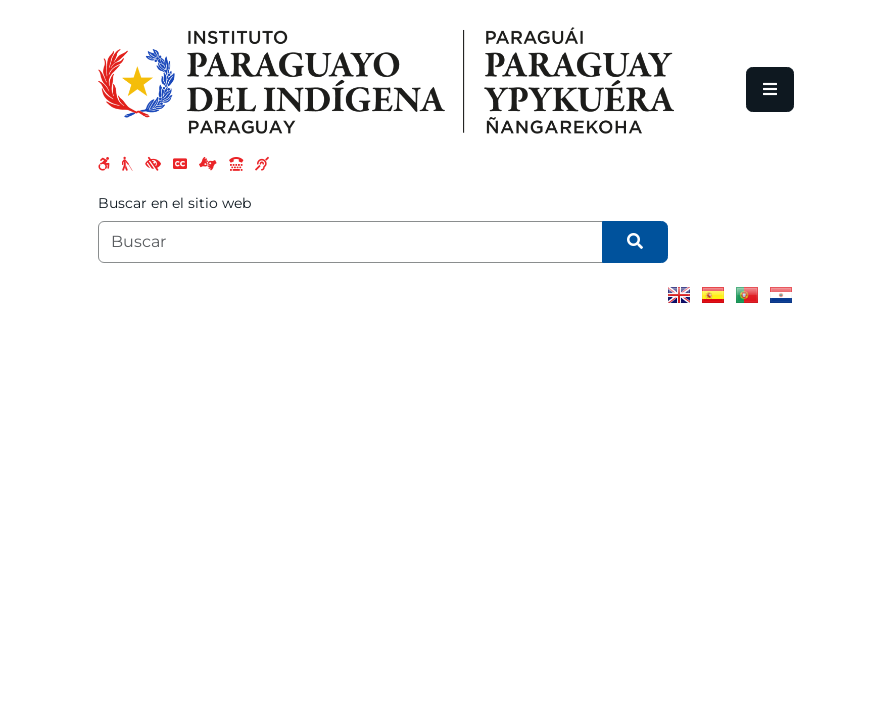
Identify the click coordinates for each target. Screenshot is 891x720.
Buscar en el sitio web (174, 203)
